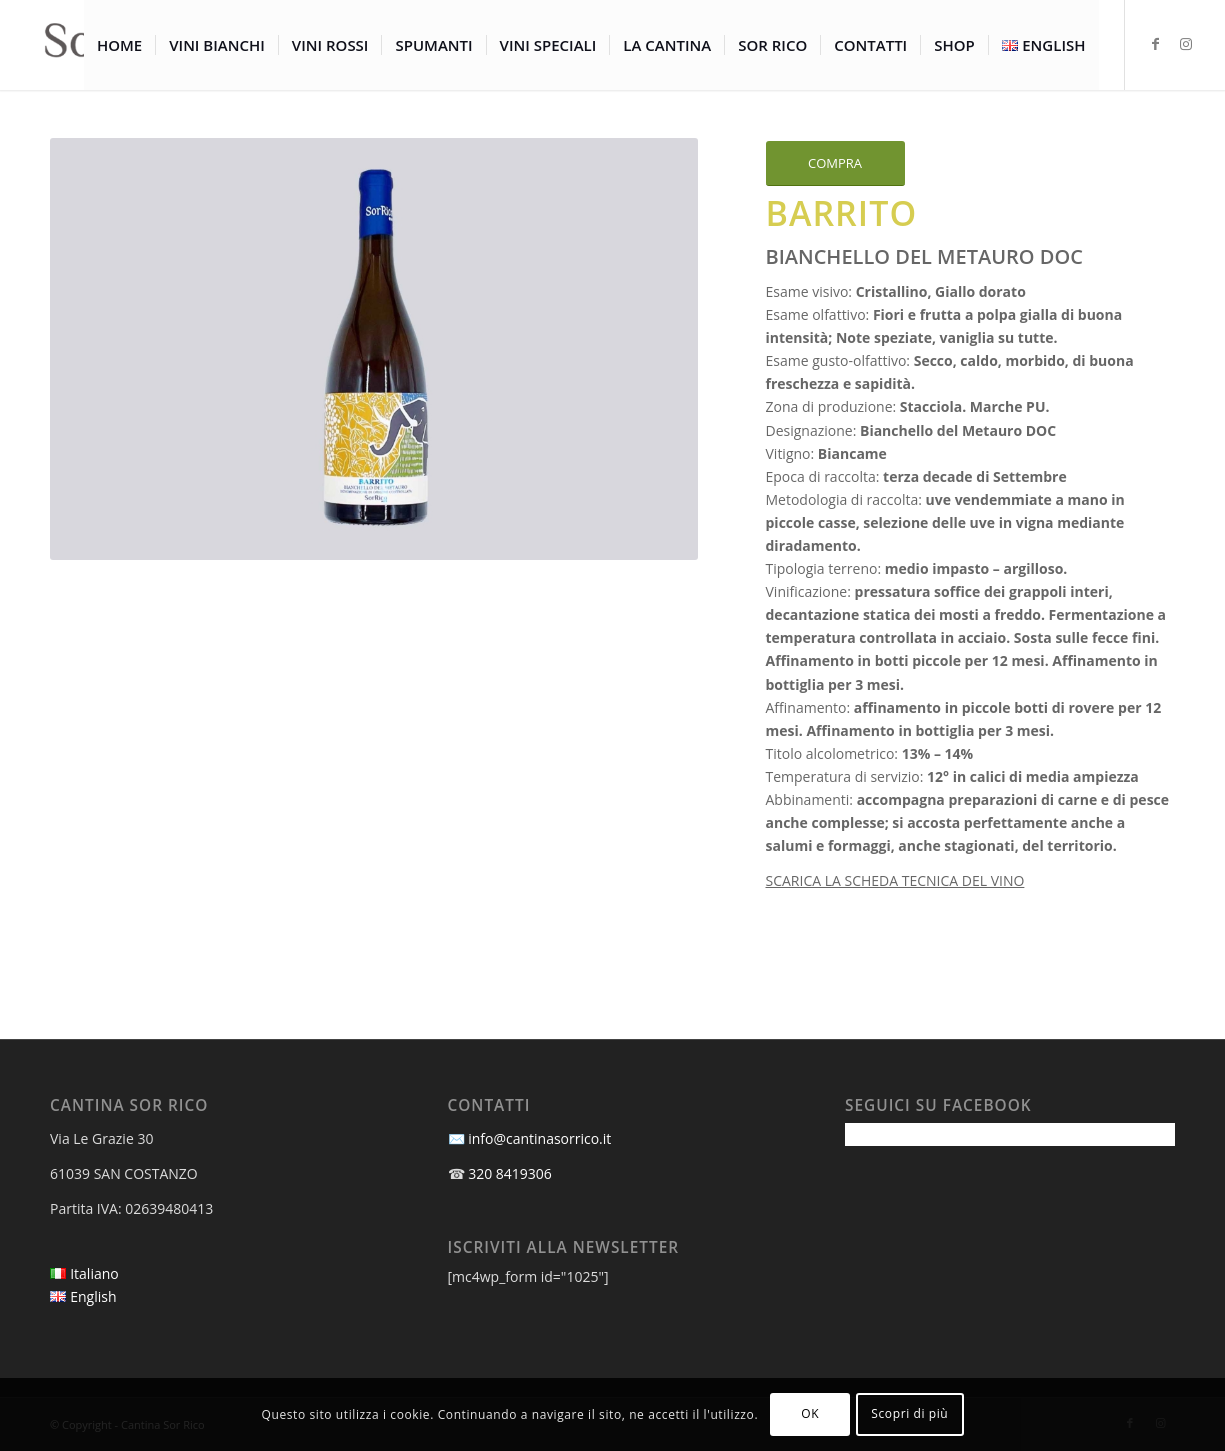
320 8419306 (510, 1173)
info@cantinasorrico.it (539, 1138)
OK (810, 1413)
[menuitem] (119, 45)
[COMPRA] (835, 163)
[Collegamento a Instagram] (1186, 44)
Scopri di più (909, 1413)
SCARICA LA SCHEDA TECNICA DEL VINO (895, 880)
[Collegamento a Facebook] (1156, 44)
